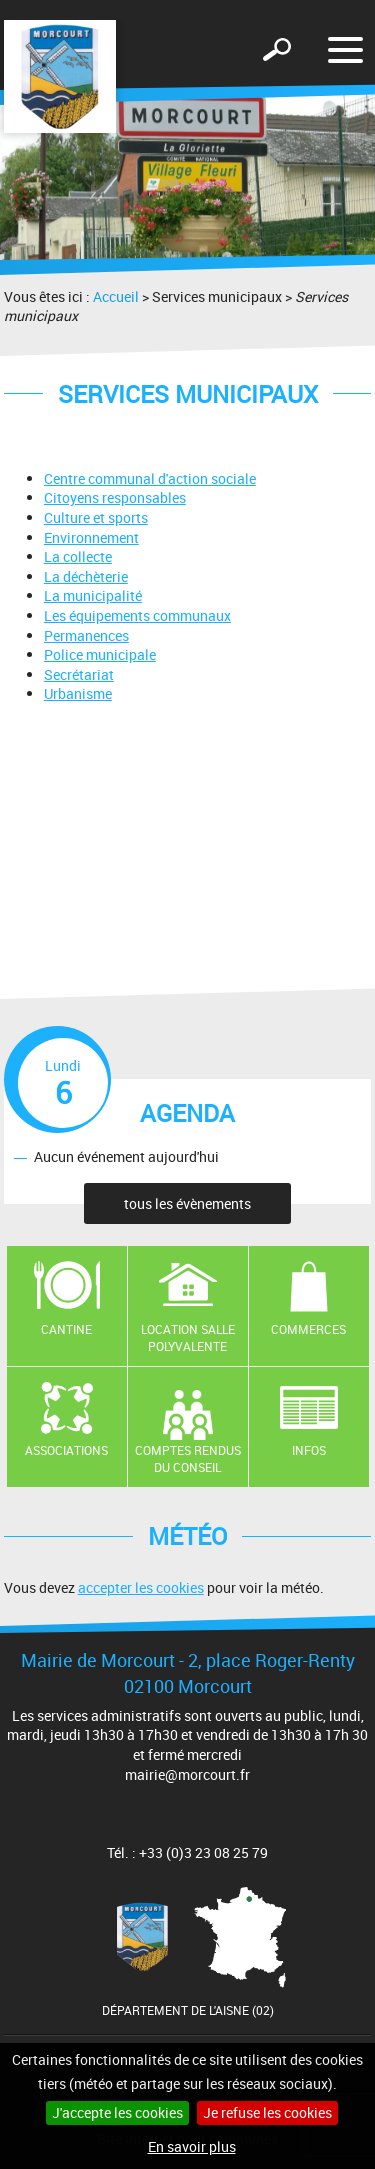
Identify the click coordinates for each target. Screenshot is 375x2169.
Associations (66, 1450)
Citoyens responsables (115, 497)
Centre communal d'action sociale (150, 478)
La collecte (78, 556)
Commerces (308, 1329)
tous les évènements (187, 1203)
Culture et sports (96, 517)
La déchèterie (86, 576)
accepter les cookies (141, 1587)
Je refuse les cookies (267, 2112)
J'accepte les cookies (117, 2112)
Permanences (86, 635)
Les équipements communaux (137, 615)
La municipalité (93, 595)
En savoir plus (192, 2146)
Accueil (116, 296)
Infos (309, 1450)
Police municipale (100, 654)
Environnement (91, 537)
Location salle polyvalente (188, 1337)
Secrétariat (79, 674)
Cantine (66, 1329)
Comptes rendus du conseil (188, 1458)
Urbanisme (78, 693)
